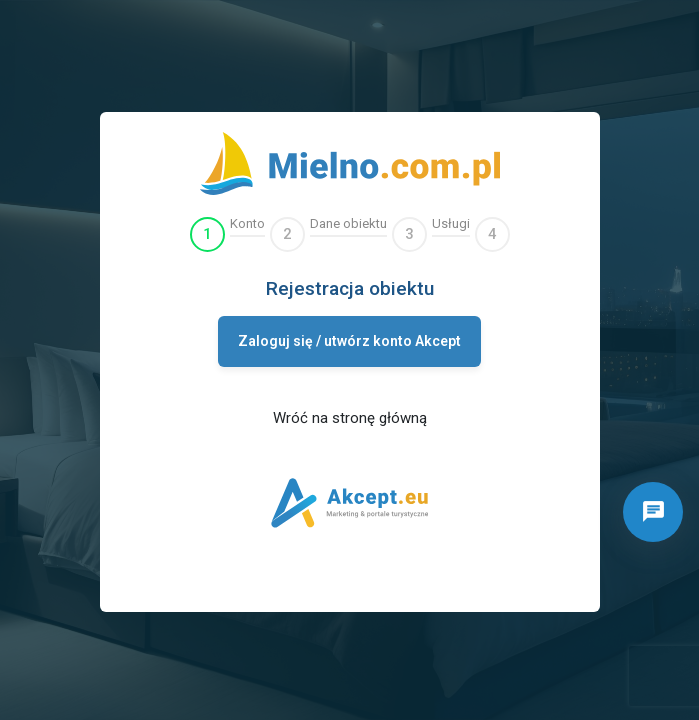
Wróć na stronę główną (350, 418)
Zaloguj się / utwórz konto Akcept (349, 341)
